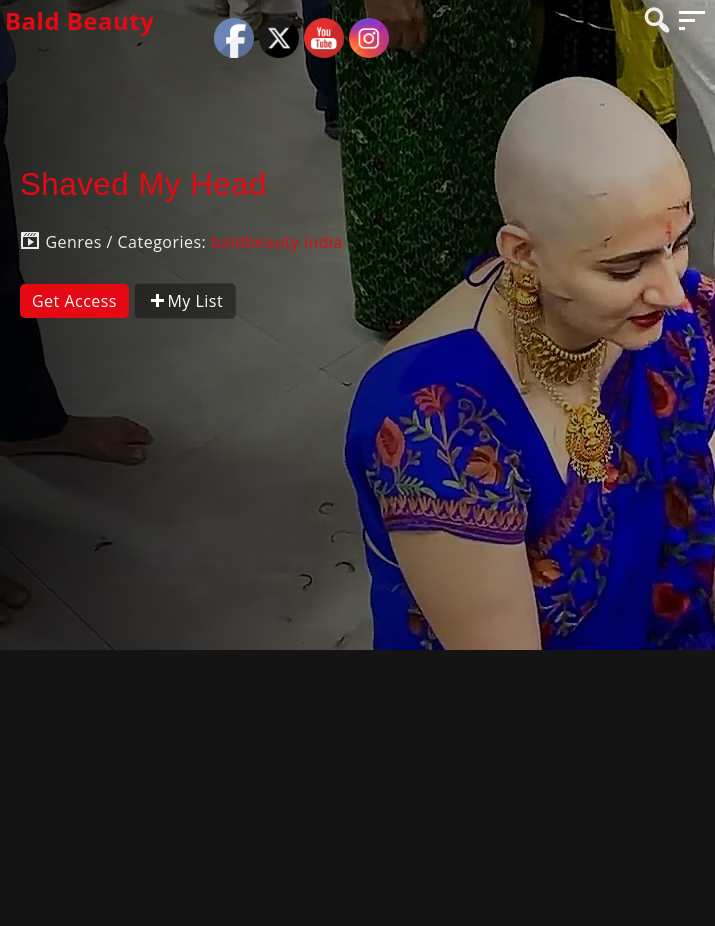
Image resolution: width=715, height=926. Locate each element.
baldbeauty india (277, 242)
